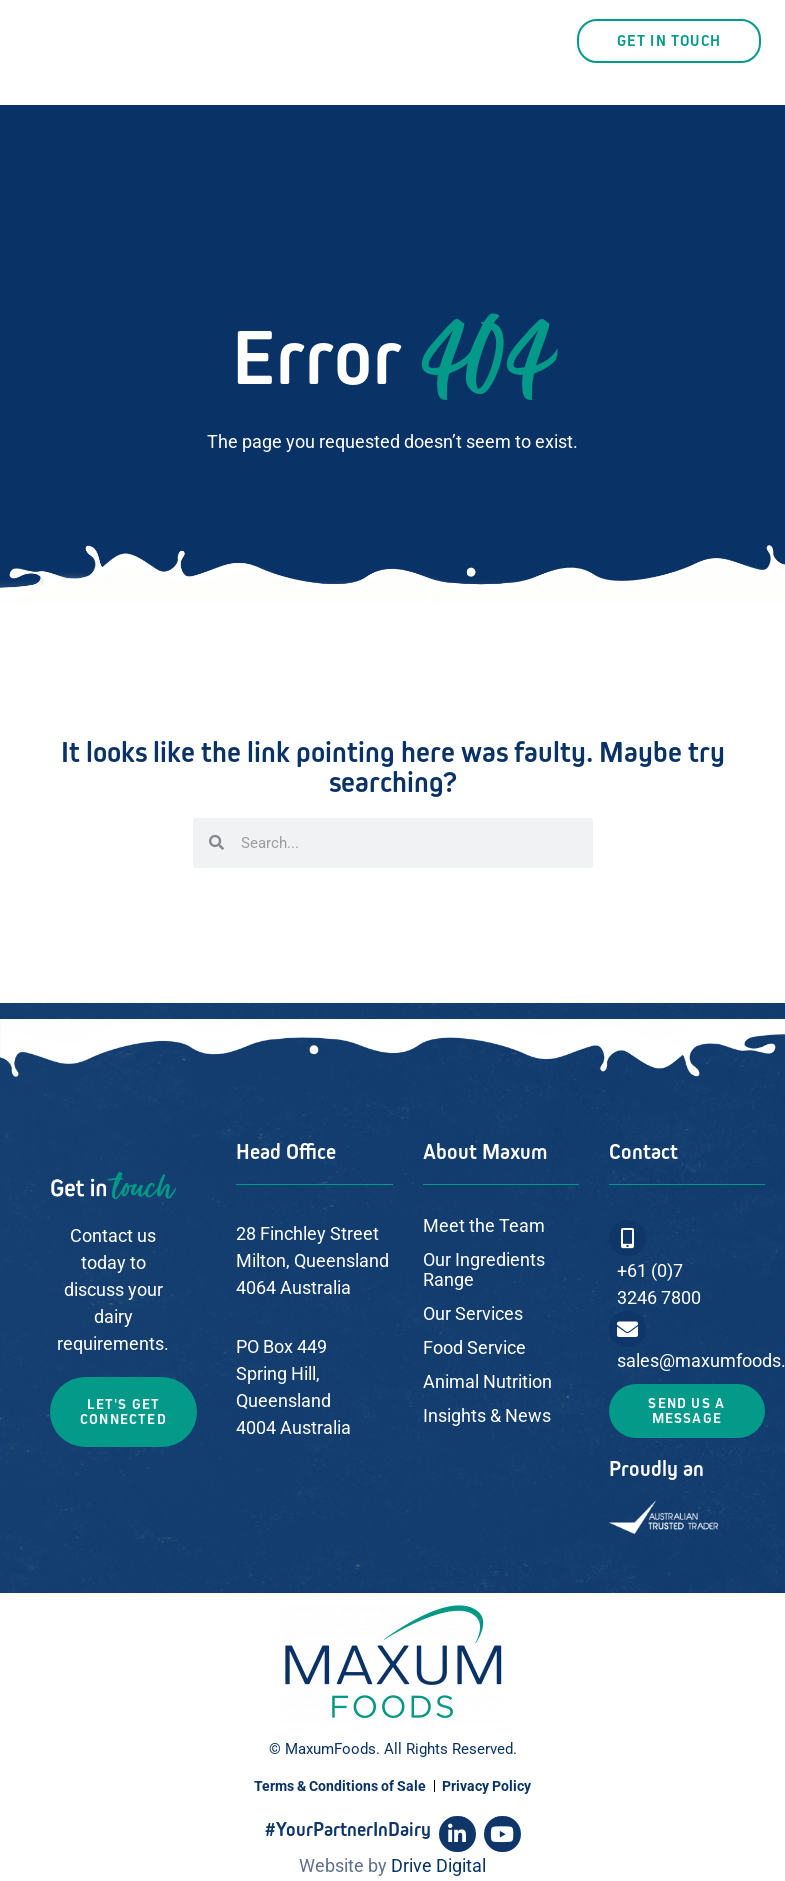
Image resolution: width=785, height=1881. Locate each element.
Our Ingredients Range (484, 1269)
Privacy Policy (486, 1786)
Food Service (474, 1347)
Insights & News (487, 1415)
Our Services (473, 1313)
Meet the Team (484, 1225)
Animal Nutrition (487, 1381)
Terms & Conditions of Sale (340, 1786)
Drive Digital (438, 1865)
